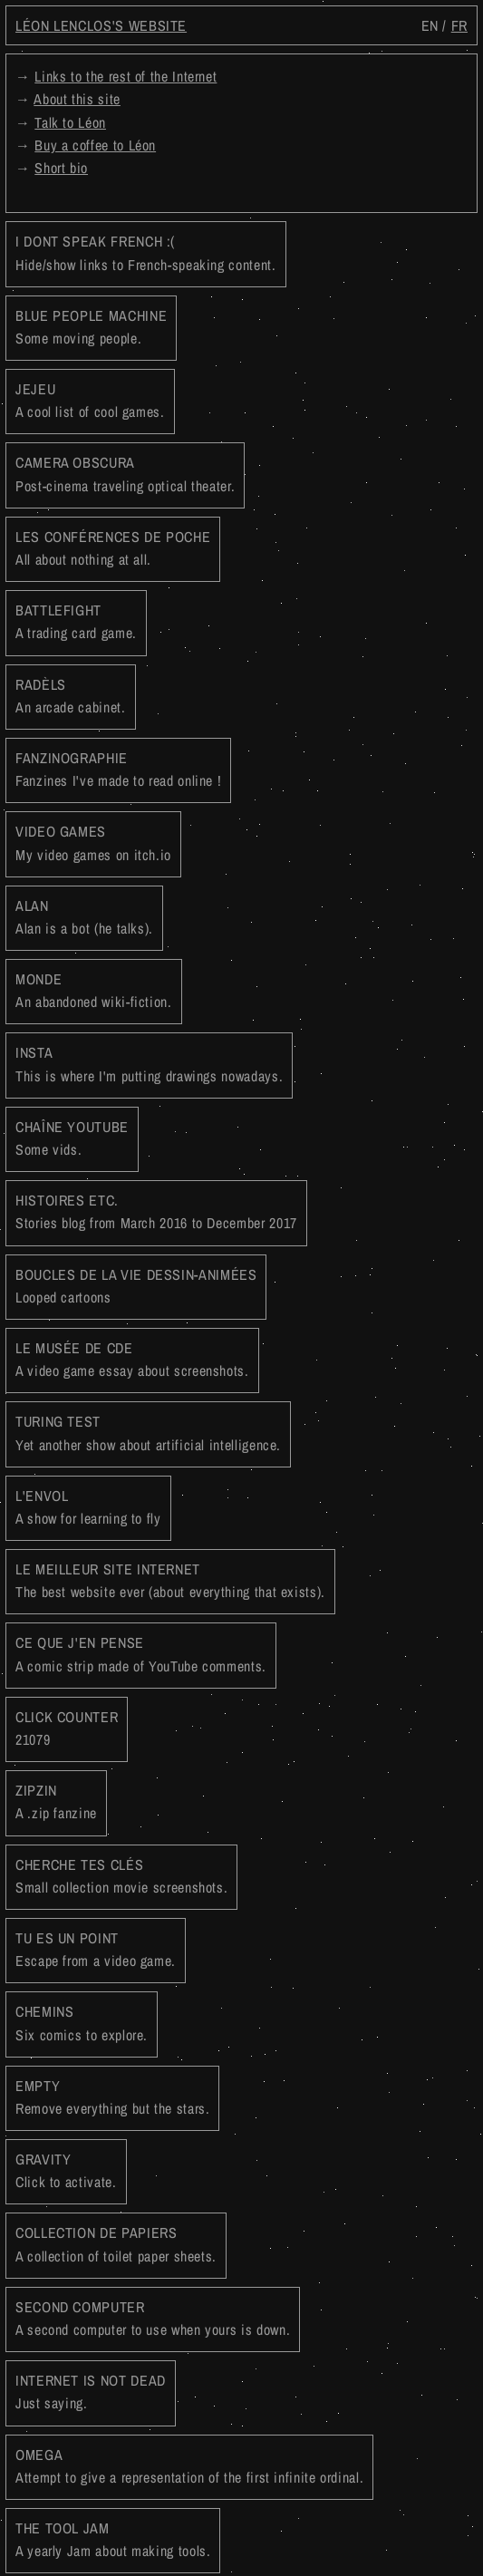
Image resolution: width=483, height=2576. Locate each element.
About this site (77, 99)
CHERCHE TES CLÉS (121, 1876)
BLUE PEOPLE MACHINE (91, 326)
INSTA (149, 1063)
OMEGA (189, 2466)
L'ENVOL (88, 1507)
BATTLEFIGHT (76, 621)
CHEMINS (81, 2022)
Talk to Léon (70, 122)
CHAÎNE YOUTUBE (72, 1138)
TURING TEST (148, 1432)
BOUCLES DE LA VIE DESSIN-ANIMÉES (135, 1285)
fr (459, 25)
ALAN (84, 917)
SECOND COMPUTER (152, 2318)
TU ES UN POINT (95, 1949)
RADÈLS (70, 695)
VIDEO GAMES (93, 842)
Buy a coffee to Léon (95, 145)
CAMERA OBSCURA (125, 473)
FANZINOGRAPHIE (118, 769)
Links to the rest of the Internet (125, 76)
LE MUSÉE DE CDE (132, 1359)
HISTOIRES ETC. (156, 1211)
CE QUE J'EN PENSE (140, 1653)
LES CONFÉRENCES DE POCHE (112, 548)
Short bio (61, 168)
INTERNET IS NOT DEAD (90, 2391)
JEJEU (90, 400)
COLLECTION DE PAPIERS (116, 2244)
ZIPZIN (56, 1801)
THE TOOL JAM (112, 2539)
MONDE (93, 990)
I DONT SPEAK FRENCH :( (145, 252)
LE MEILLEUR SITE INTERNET (170, 1580)
